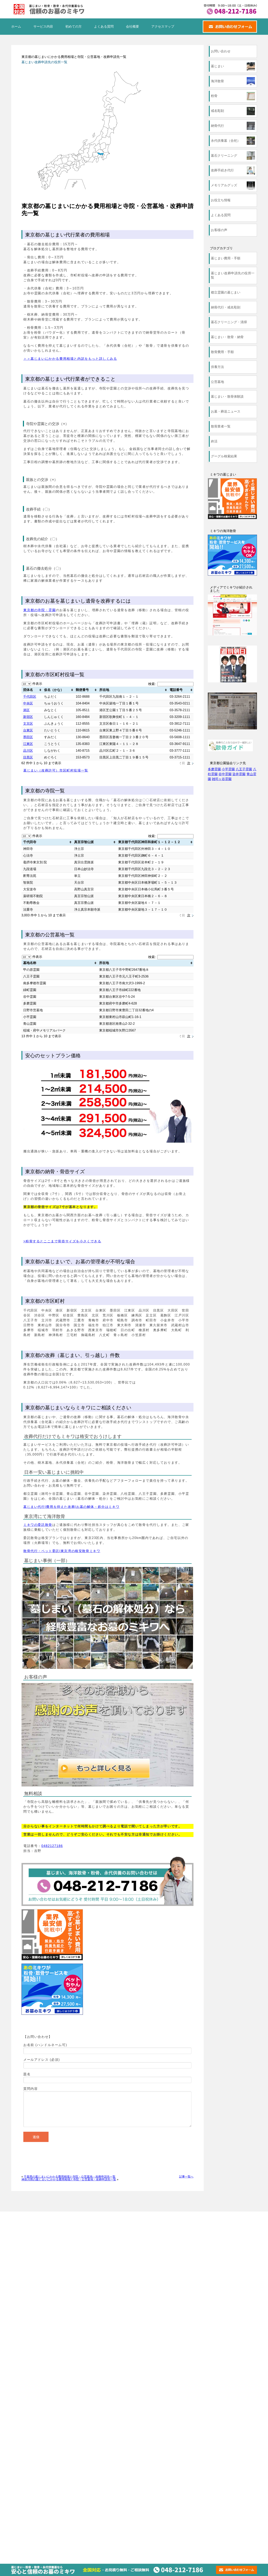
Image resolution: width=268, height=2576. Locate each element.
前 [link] (183, 763)
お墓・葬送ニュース (225, 411)
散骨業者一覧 (221, 426)
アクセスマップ (162, 26)
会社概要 (132, 26)
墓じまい (217, 66)
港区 (26, 710)
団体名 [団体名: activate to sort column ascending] (28, 690)
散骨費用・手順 (222, 352)
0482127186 (52, 1846)
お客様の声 (219, 230)
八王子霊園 (244, 769)
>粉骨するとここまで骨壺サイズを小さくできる (62, 1241)
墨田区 (28, 737)
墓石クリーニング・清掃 (229, 322)
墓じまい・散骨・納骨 (227, 337)
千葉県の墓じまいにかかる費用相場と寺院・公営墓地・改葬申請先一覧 (69, 2176)
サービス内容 (43, 26)
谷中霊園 (225, 774)
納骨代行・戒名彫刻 (225, 307)
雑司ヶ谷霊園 (222, 779)
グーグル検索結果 (224, 456)
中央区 (28, 703)
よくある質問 (104, 26)
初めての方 (73, 26)
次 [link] (188, 763)
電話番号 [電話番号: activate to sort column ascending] (176, 690)
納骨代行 (217, 125)
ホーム (16, 26)
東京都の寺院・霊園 (39, 610)
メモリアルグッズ (224, 185)
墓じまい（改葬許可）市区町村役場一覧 (55, 770)
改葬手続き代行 (222, 170)
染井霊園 (238, 774)
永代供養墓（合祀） (225, 140)
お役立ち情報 (221, 200)
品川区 (28, 750)
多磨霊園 (214, 769)
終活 (214, 441)
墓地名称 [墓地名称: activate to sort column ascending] (29, 963)
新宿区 (28, 717)
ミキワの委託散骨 (37, 1524)
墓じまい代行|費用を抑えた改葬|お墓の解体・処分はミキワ (71, 1506)
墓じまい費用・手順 (225, 258)
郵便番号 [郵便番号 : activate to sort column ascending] (84, 690)
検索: (170, 684)
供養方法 (217, 367)
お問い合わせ (221, 51)
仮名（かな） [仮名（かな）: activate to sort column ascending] (54, 690)
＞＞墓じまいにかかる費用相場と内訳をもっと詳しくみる (70, 358)
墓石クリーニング (224, 155)
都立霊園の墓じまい (225, 292)
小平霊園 (228, 769)
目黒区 (28, 757)
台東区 (28, 730)
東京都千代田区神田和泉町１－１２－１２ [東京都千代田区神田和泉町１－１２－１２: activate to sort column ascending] (149, 842)
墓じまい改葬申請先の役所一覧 (44, 62)
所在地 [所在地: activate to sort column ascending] (104, 690)
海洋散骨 (217, 81)
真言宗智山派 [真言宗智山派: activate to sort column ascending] (84, 842)
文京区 (28, 723)
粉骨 (214, 96)
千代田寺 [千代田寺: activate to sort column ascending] (29, 842)
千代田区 (29, 696)
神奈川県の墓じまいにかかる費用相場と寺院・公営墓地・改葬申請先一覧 (68, 2179)
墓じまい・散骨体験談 (227, 396)
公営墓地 (217, 382)
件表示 (32, 683)
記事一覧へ (186, 2176)
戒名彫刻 (217, 110)
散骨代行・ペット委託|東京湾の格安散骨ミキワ (61, 1551)
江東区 (28, 744)
